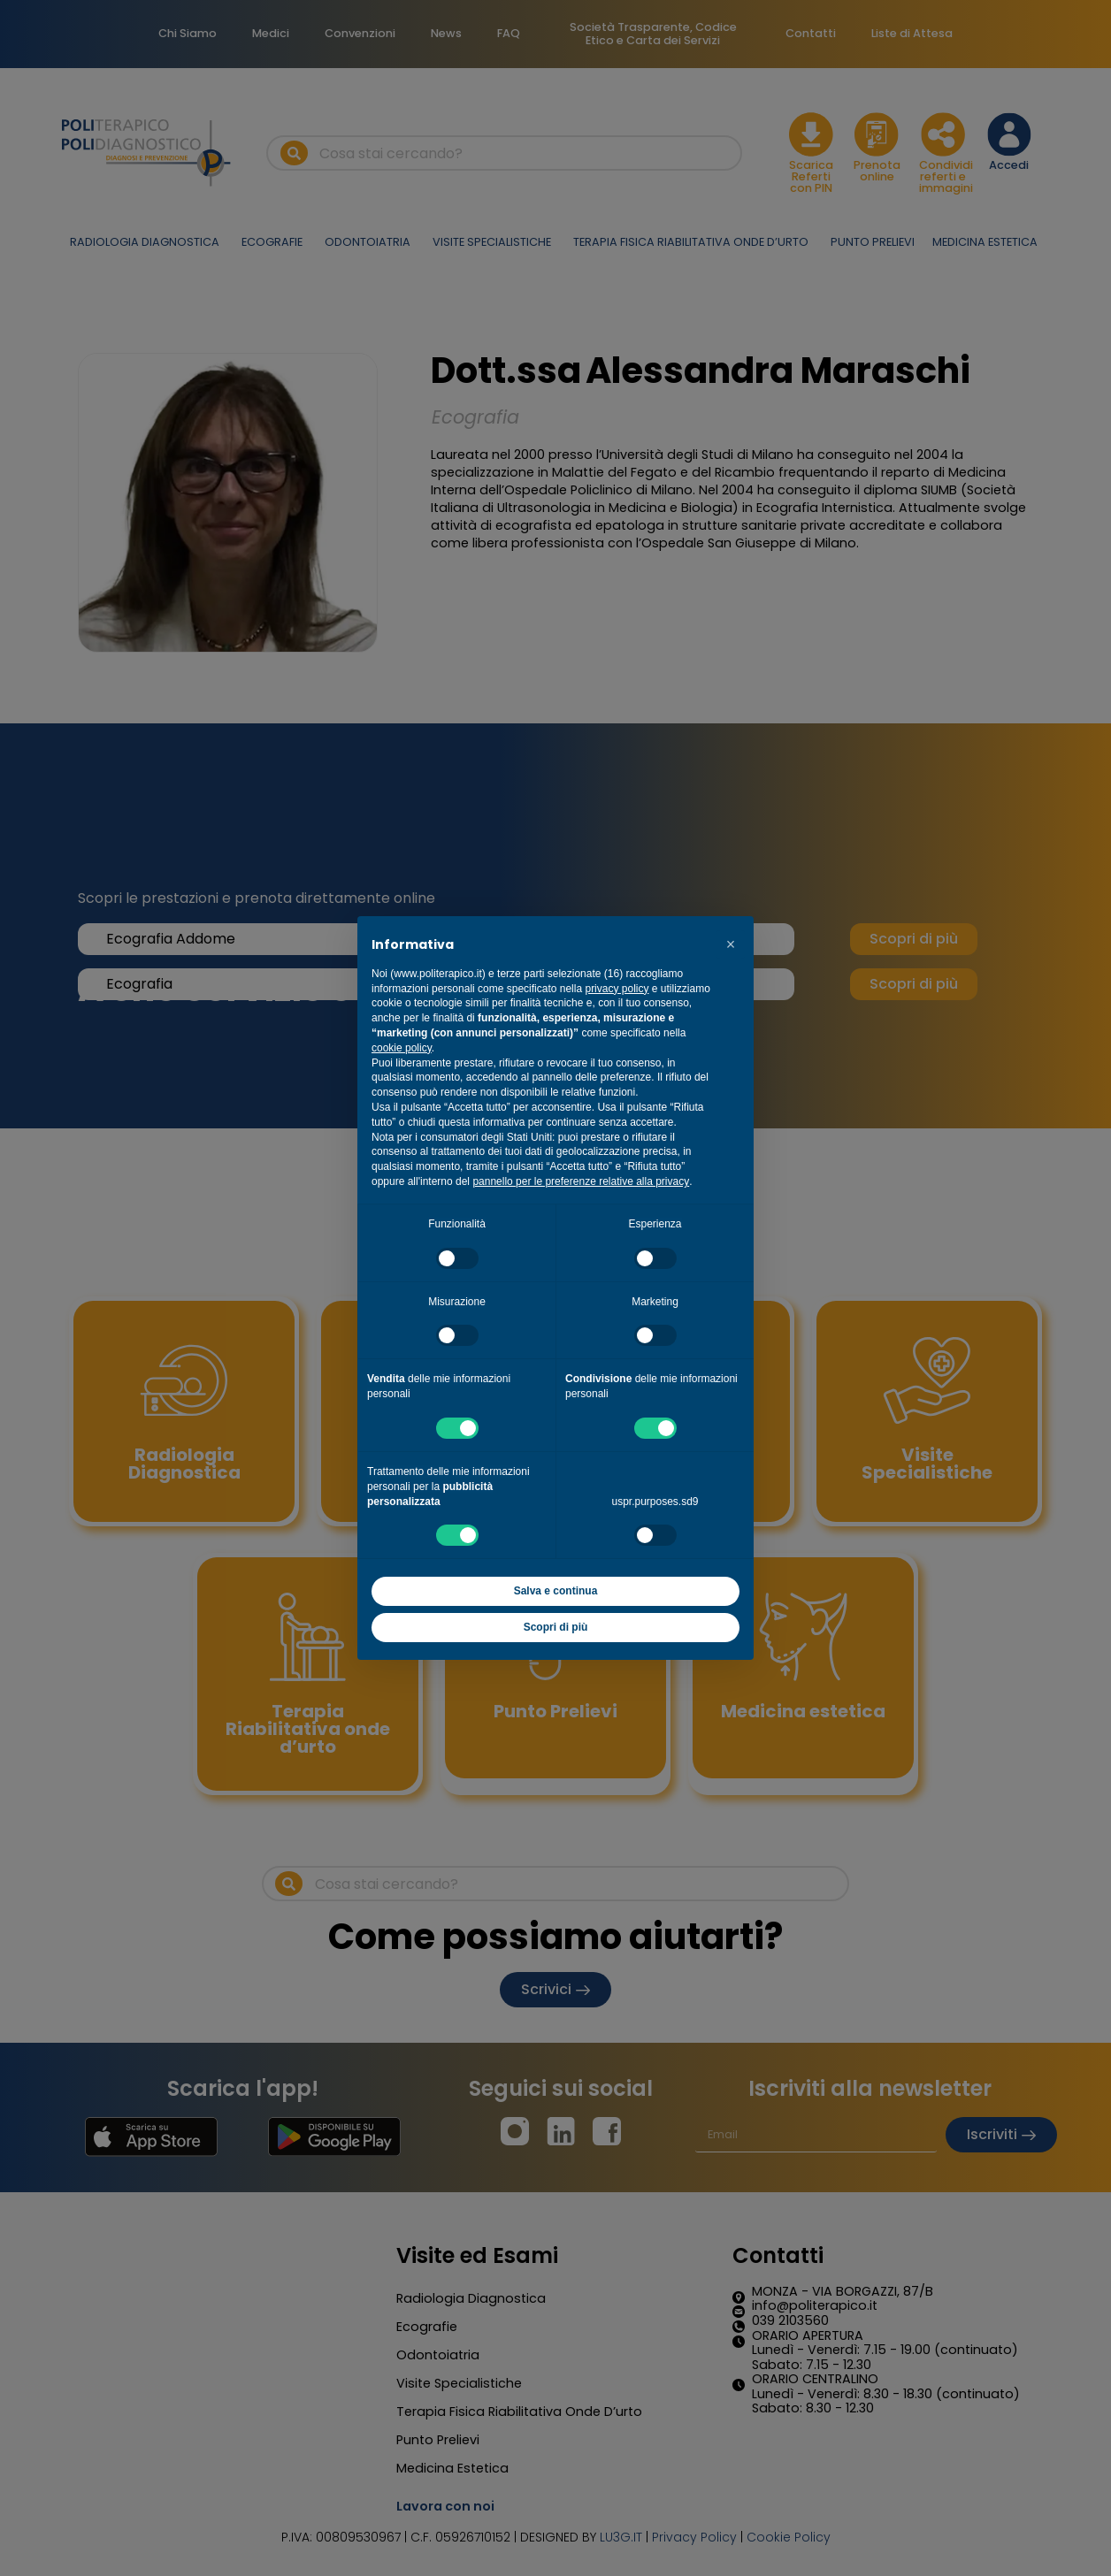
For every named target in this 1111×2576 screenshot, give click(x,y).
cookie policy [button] (402, 1048)
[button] (730, 944)
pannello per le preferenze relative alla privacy (580, 1181)
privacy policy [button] (616, 988)
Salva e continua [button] (556, 1591)
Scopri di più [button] (556, 1627)
